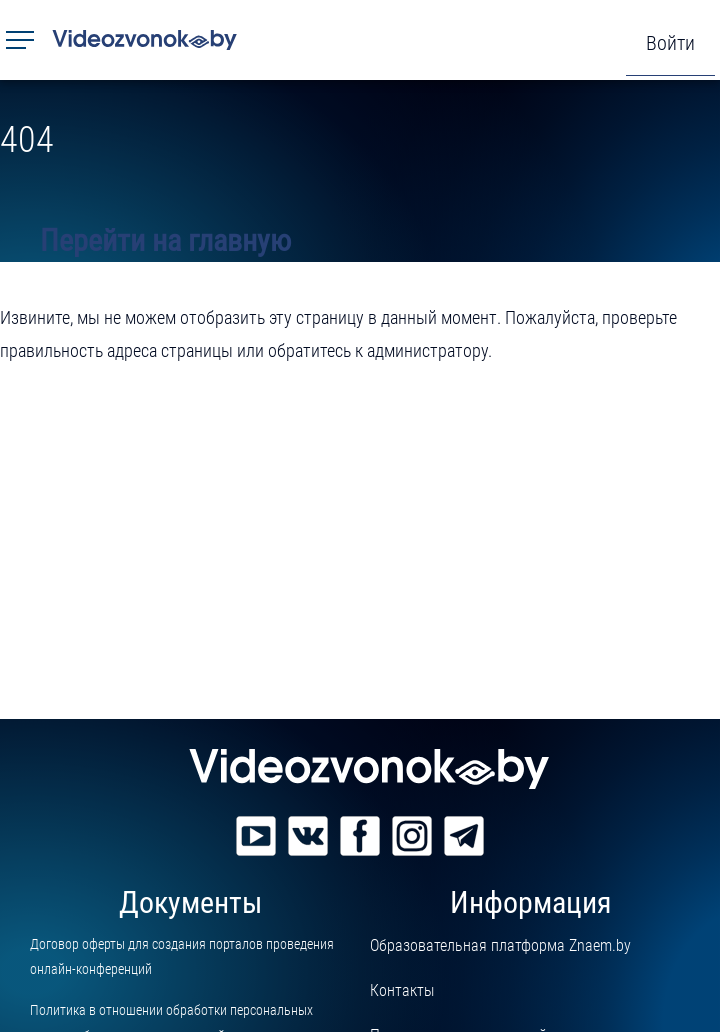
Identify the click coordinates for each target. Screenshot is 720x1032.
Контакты (402, 990)
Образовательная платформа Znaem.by (500, 945)
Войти (670, 43)
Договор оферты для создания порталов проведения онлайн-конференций (182, 956)
